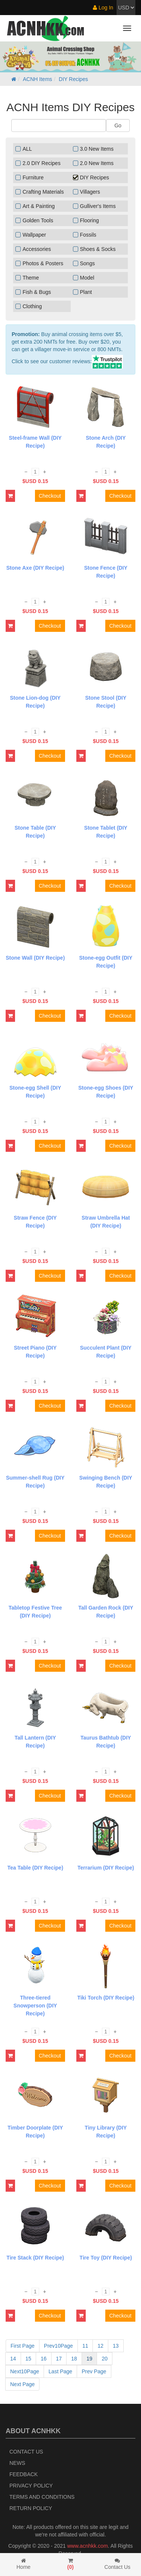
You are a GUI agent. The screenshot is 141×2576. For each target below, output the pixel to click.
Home (23, 2564)
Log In (103, 8)
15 (29, 2359)
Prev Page (94, 2371)
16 (44, 2359)
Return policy (30, 2508)
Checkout (50, 496)
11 (85, 2346)
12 (100, 2346)
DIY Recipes (73, 79)
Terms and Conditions (41, 2497)
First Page (23, 2346)
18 (74, 2359)
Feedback (23, 2474)
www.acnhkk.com (87, 2546)
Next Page (22, 2384)
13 (116, 2346)
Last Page (60, 2371)
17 (59, 2359)
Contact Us (26, 2452)
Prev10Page (58, 2346)
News (17, 2463)
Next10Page (24, 2371)
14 (13, 2359)
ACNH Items (37, 79)
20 (105, 2359)
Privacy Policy (31, 2486)
